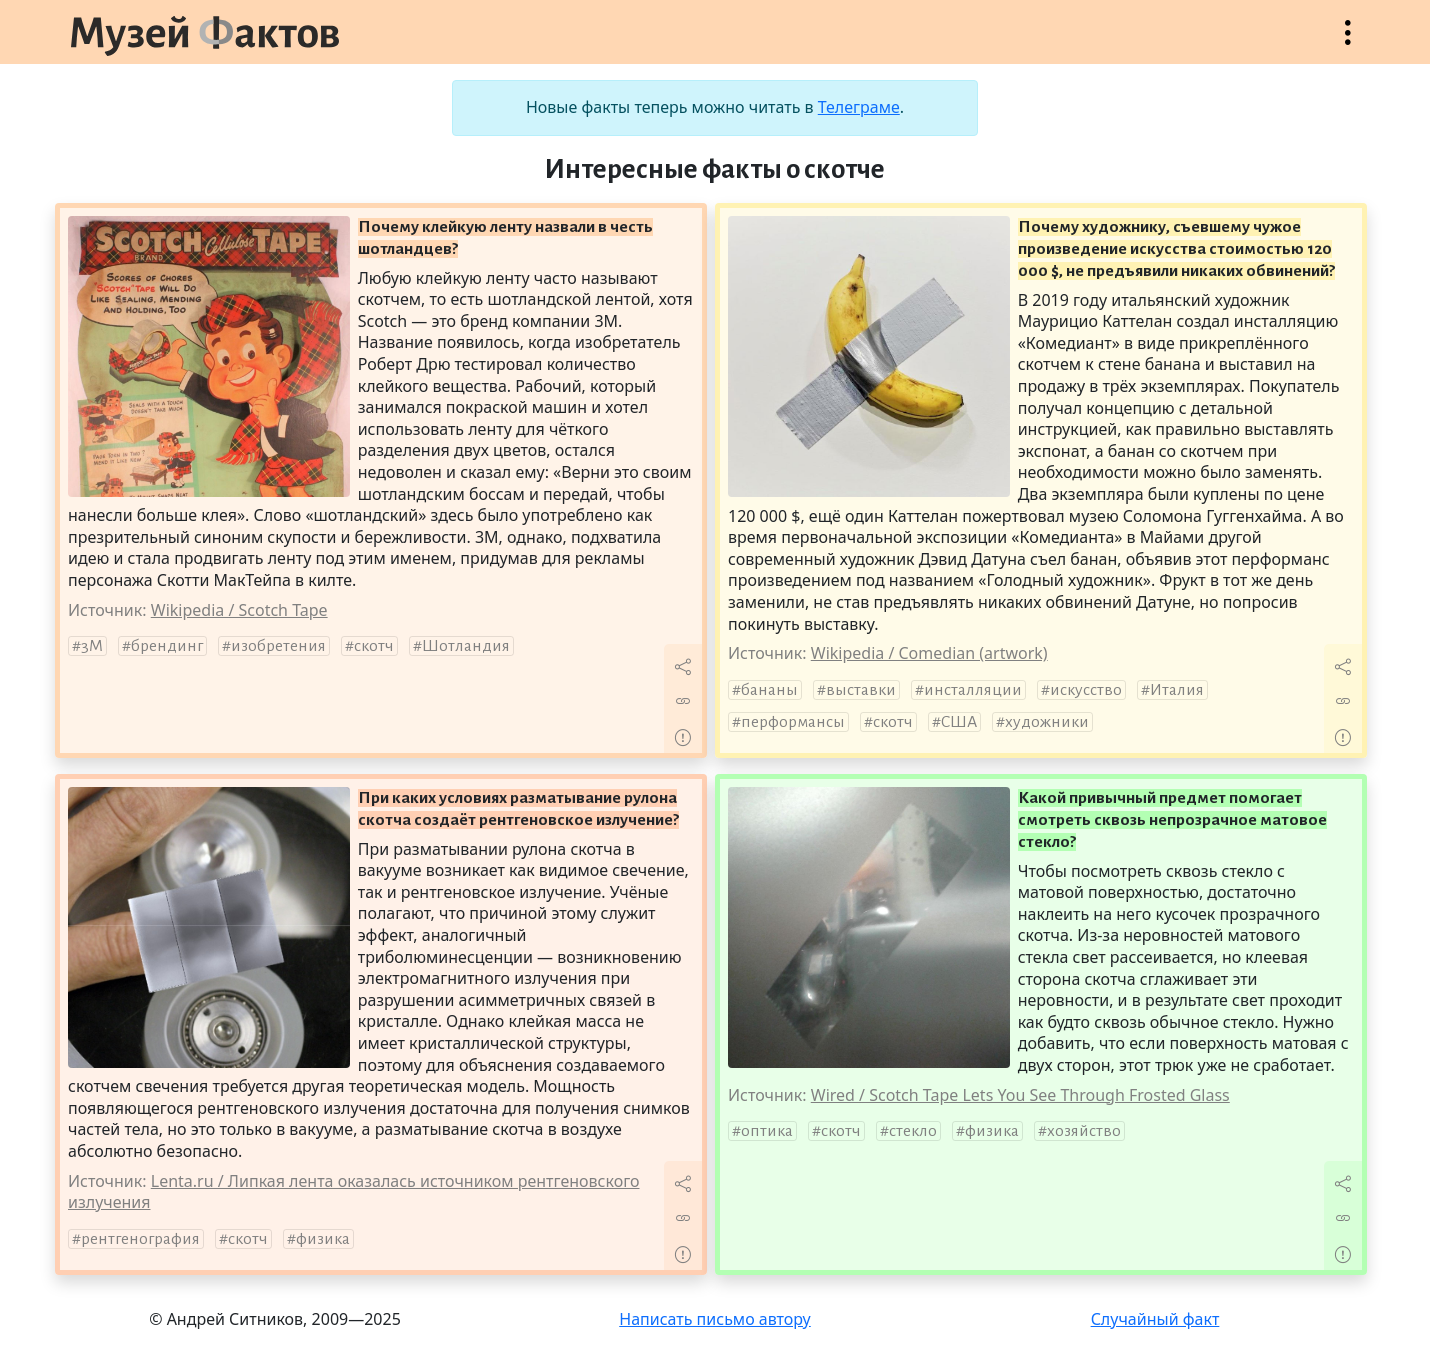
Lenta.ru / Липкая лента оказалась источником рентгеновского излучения (354, 1192)
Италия (1177, 690)
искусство (1086, 690)
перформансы (793, 722)
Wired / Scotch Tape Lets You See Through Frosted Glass (1020, 1095)
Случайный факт (1155, 1319)
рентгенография (140, 1239)
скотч (374, 646)
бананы (769, 690)
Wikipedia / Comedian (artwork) (929, 653)
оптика (767, 1131)
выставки (861, 690)
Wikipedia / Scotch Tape (239, 610)
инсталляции (973, 690)
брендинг (167, 646)
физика (323, 1239)
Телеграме (859, 107)
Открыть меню (1348, 42)
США (959, 722)
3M (92, 646)
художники (1047, 722)
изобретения (278, 646)
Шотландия (466, 646)
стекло (913, 1131)
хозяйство (1084, 1131)
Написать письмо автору (715, 1319)
